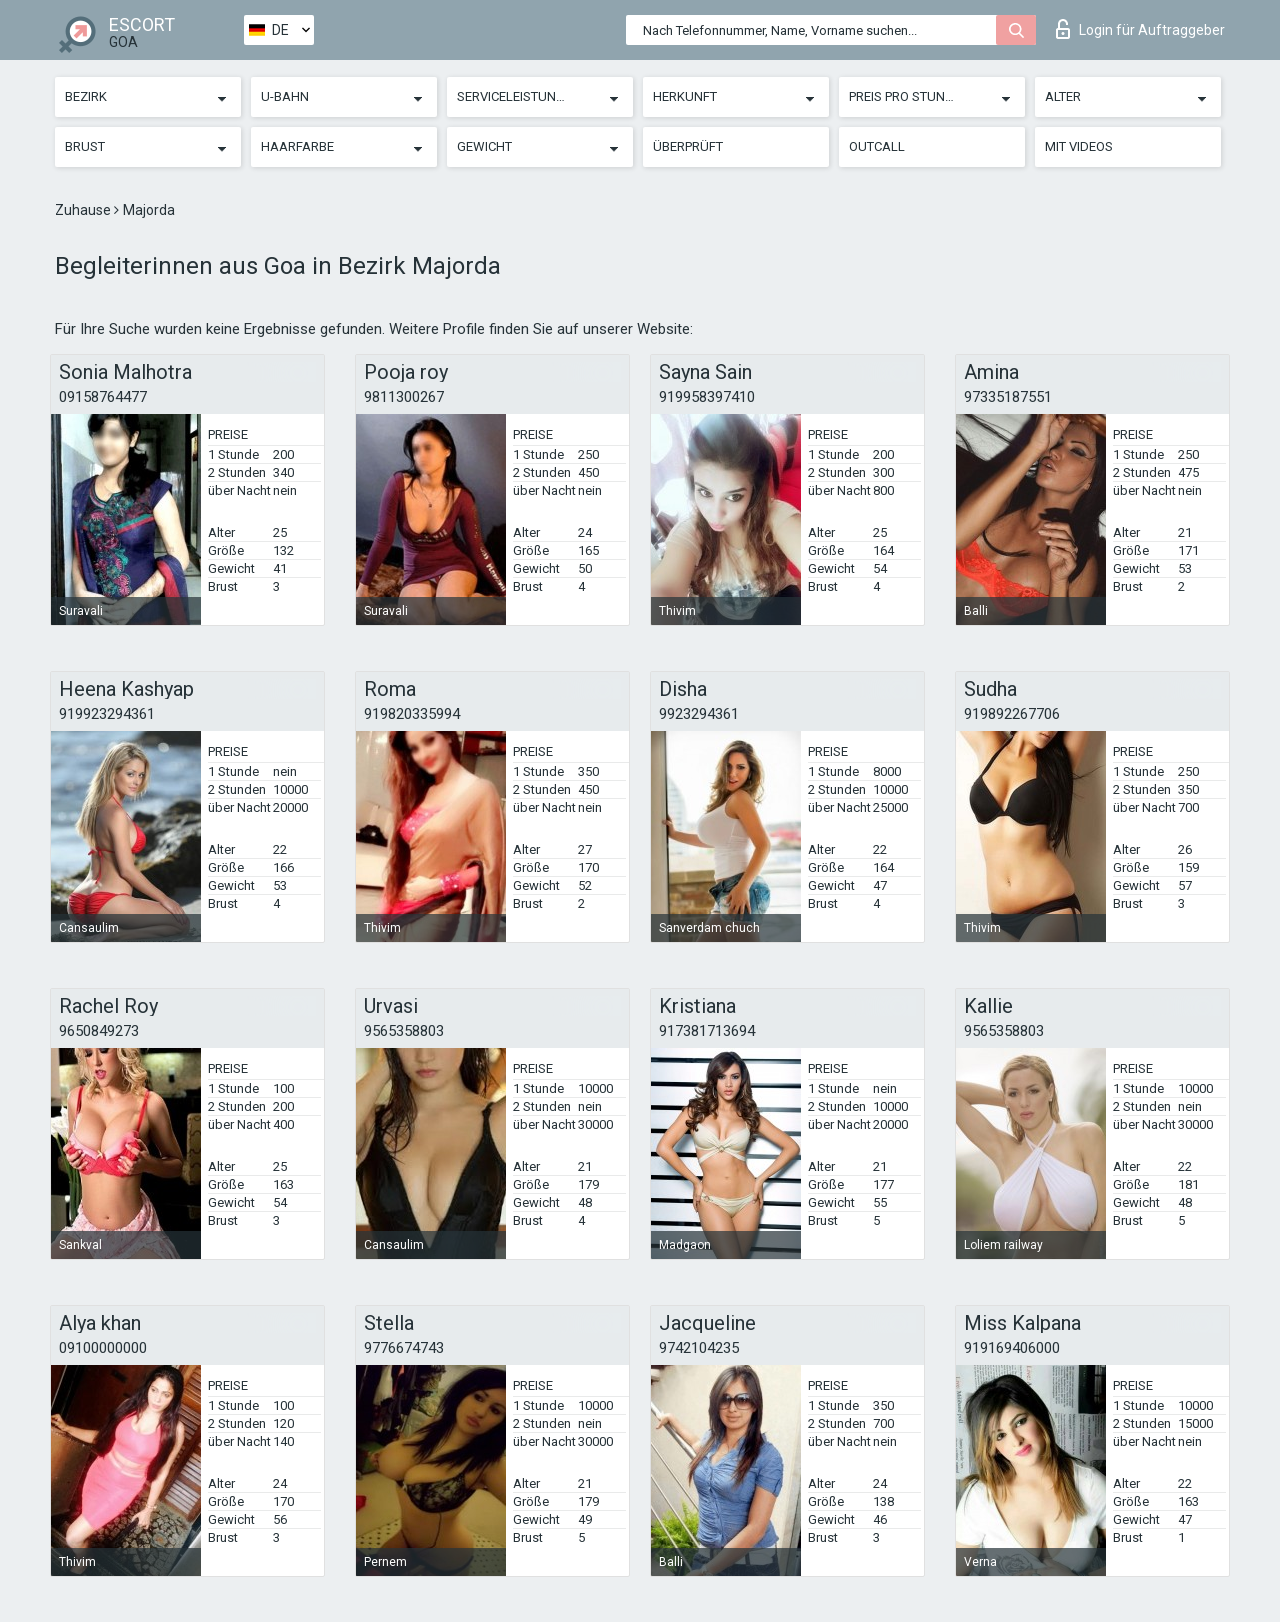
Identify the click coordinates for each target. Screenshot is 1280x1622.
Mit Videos (1079, 146)
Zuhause (84, 210)
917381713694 (707, 1031)
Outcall (877, 146)
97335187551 (1008, 397)
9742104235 (699, 1348)
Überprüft (688, 146)
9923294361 (699, 714)
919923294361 (107, 714)
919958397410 (707, 397)
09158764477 (103, 397)
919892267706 (1012, 714)
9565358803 (404, 1031)
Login (1140, 29)
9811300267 (404, 397)
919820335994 (412, 714)
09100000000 (103, 1348)
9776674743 (404, 1348)
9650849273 (99, 1031)
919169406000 (1012, 1348)
